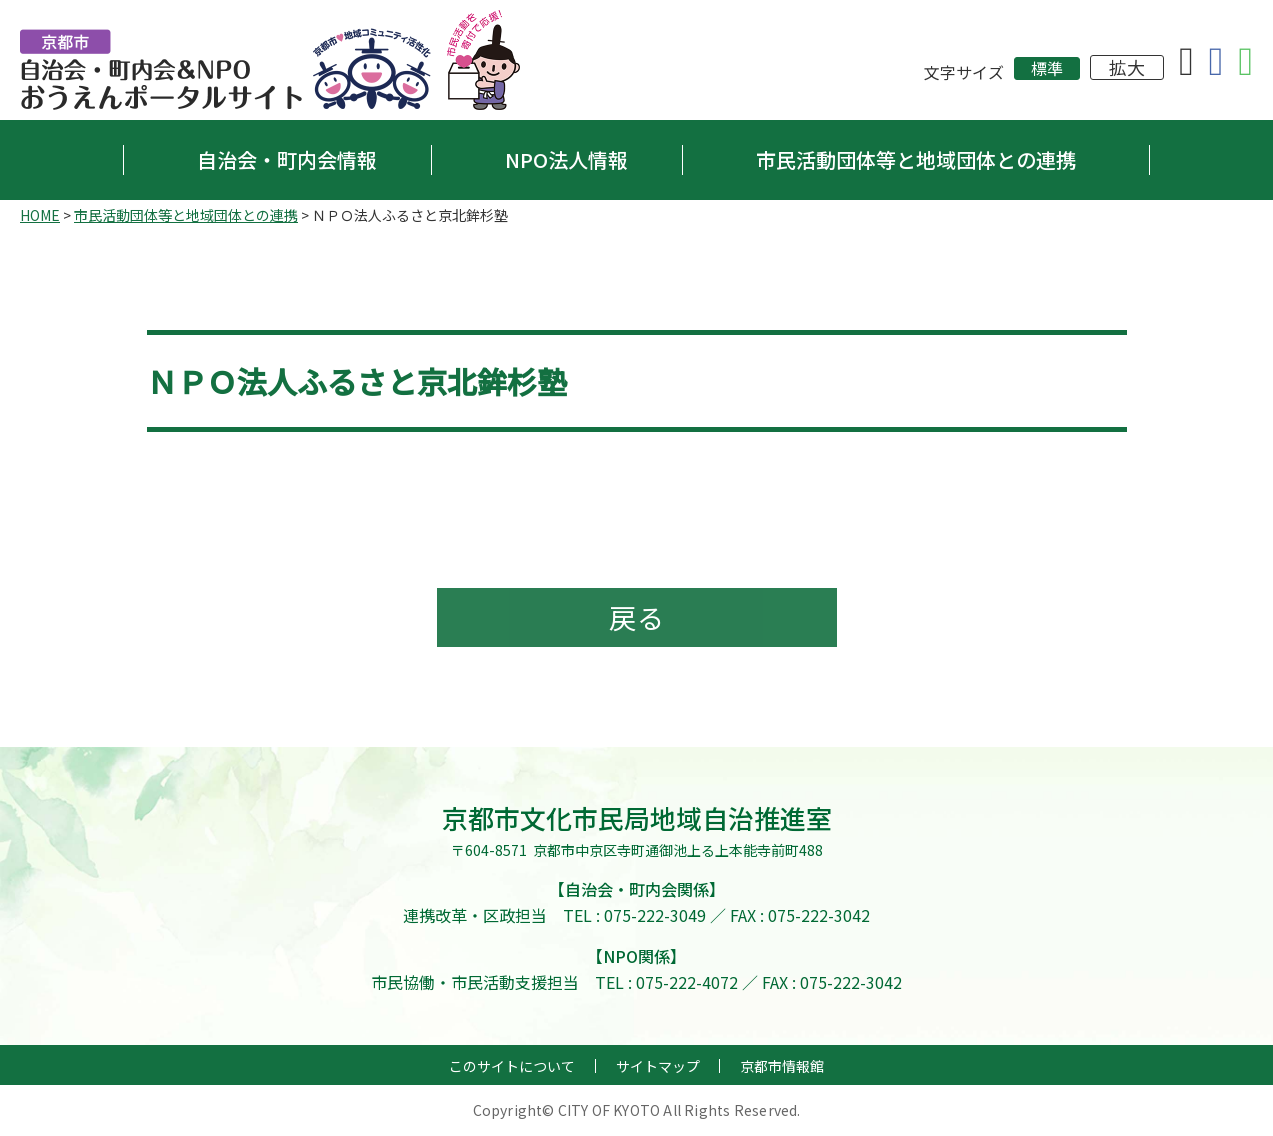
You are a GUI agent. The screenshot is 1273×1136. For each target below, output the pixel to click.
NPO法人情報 (566, 159)
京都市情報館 (782, 1067)
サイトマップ (658, 1067)
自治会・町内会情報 (287, 159)
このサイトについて (512, 1067)
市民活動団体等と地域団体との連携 (916, 159)
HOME (40, 215)
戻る (637, 618)
